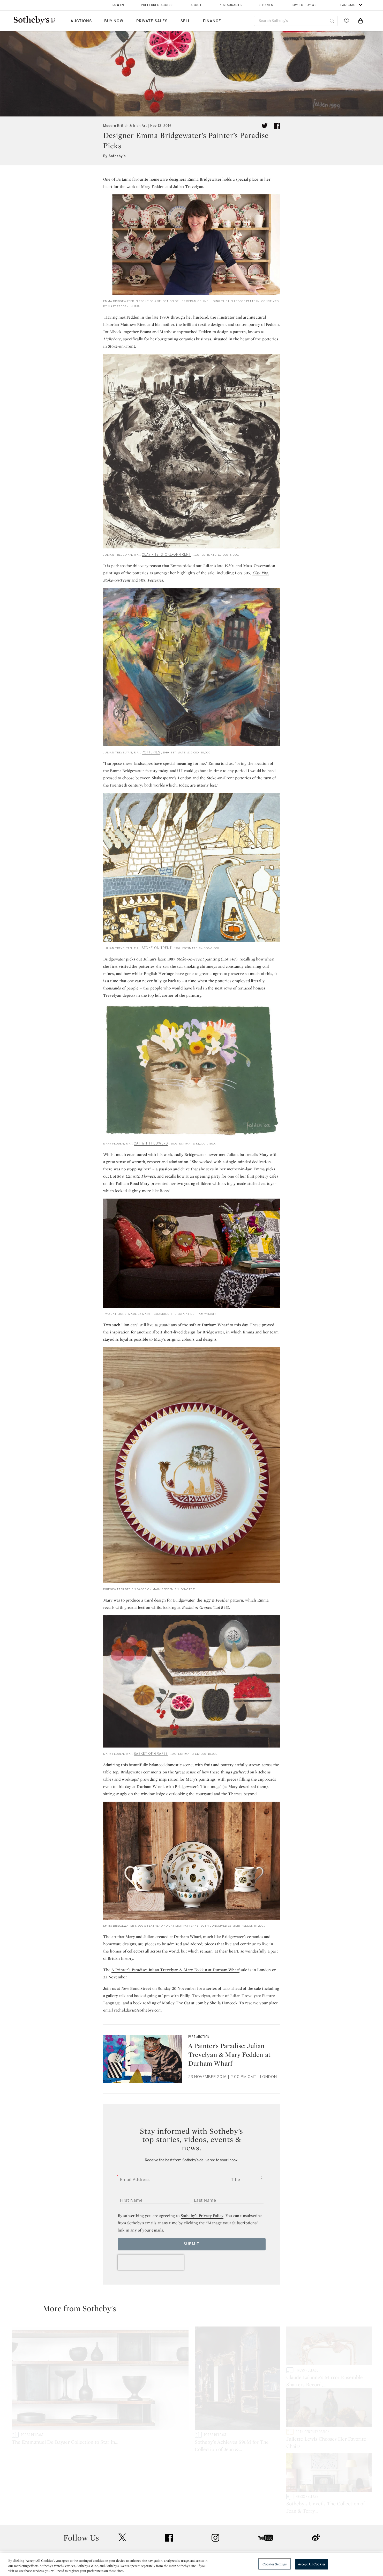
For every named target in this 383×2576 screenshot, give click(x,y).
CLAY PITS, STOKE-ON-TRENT (166, 554)
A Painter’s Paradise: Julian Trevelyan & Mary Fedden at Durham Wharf (175, 1969)
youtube (265, 2498)
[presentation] (151, 2262)
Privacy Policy (180, 2539)
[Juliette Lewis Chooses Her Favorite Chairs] (329, 2411)
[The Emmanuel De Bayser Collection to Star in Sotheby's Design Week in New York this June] (100, 2379)
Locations (118, 2539)
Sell (185, 21)
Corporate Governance (189, 2548)
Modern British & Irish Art (125, 126)
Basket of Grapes (197, 1607)
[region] (191, 2564)
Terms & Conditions (244, 2539)
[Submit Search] (332, 21)
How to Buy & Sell (306, 5)
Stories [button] (266, 5)
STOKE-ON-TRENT (157, 948)
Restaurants (230, 5)
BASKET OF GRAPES (151, 1754)
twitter (122, 2498)
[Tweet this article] (264, 126)
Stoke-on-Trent (190, 959)
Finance (212, 21)
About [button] (196, 5)
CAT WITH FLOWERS (151, 1143)
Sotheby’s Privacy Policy (202, 2215)
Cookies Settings (274, 2564)
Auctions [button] (81, 21)
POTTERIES (151, 752)
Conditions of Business (248, 2548)
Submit (191, 2244)
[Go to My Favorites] (346, 21)
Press (172, 2530)
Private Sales (152, 21)
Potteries (155, 580)
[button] (195, 2310)
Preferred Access (157, 5)
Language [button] (349, 5)
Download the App (126, 2548)
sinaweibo (316, 2497)
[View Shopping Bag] (360, 21)
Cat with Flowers (140, 1176)
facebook (169, 2498)
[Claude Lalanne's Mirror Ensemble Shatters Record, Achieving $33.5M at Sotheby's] (329, 2347)
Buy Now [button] (113, 21)
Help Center (120, 2530)
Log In (118, 5)
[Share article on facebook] (277, 126)
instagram (215, 2498)
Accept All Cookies (311, 2564)
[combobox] (296, 21)
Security (233, 2530)
